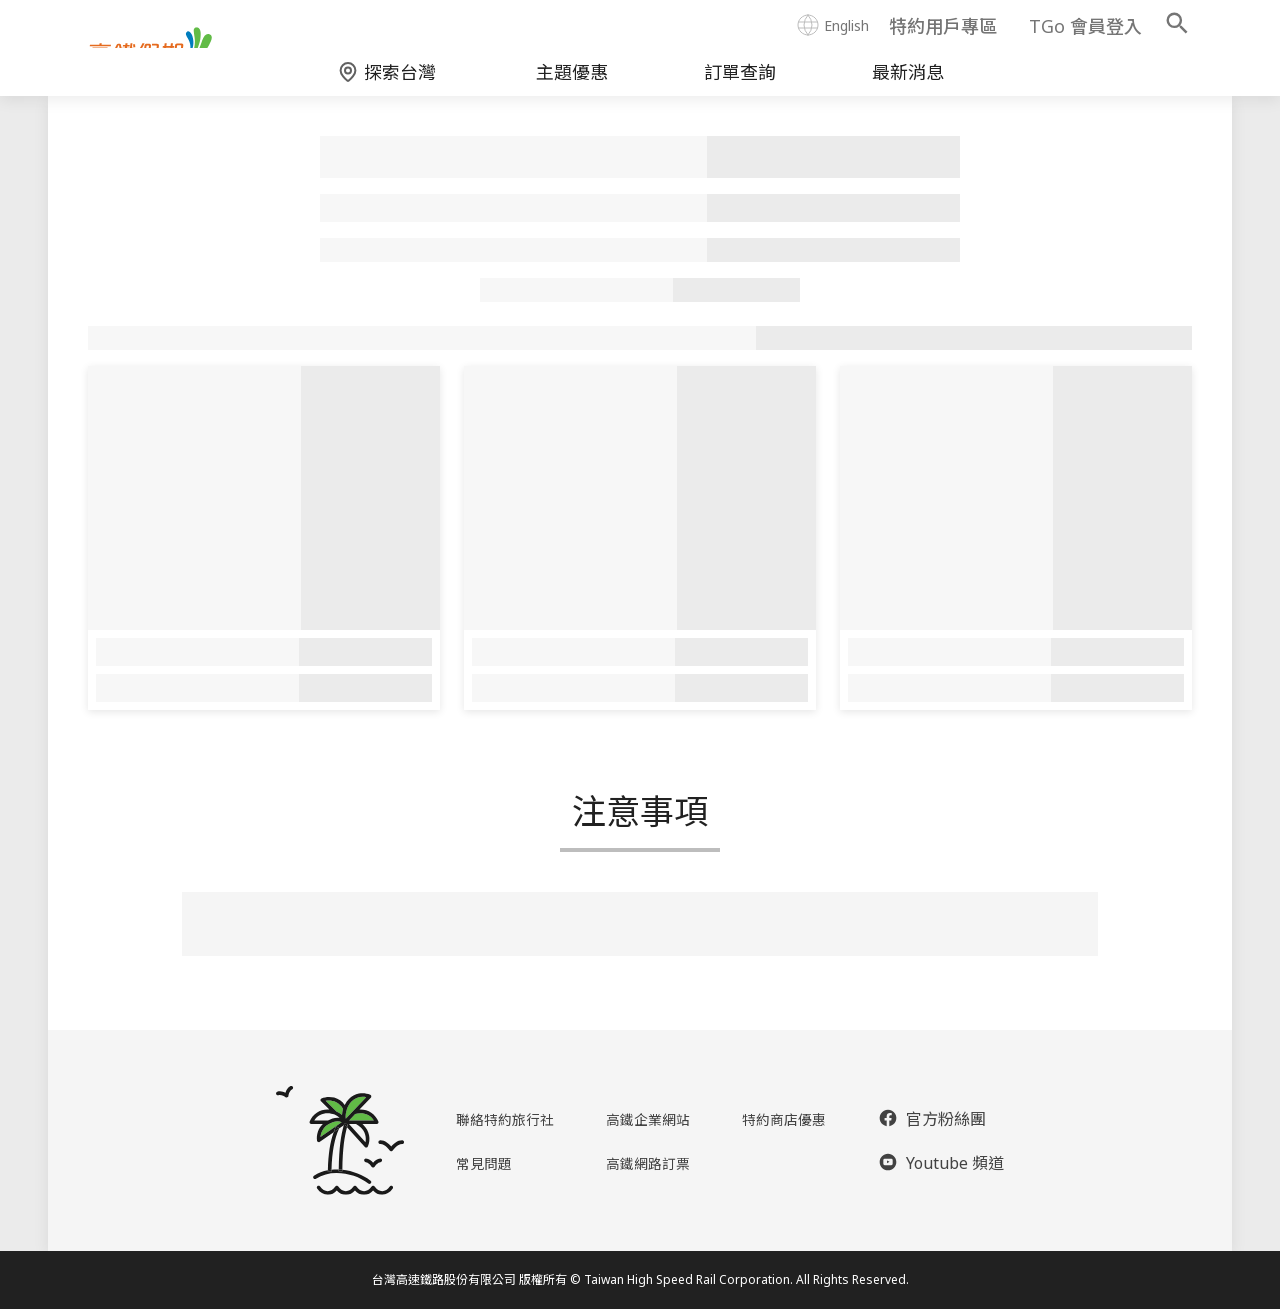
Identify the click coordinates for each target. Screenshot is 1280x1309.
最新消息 (908, 86)
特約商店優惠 (788, 1119)
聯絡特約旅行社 (503, 1119)
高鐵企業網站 (649, 1119)
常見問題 (479, 1163)
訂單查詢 (740, 86)
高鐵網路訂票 (649, 1163)
